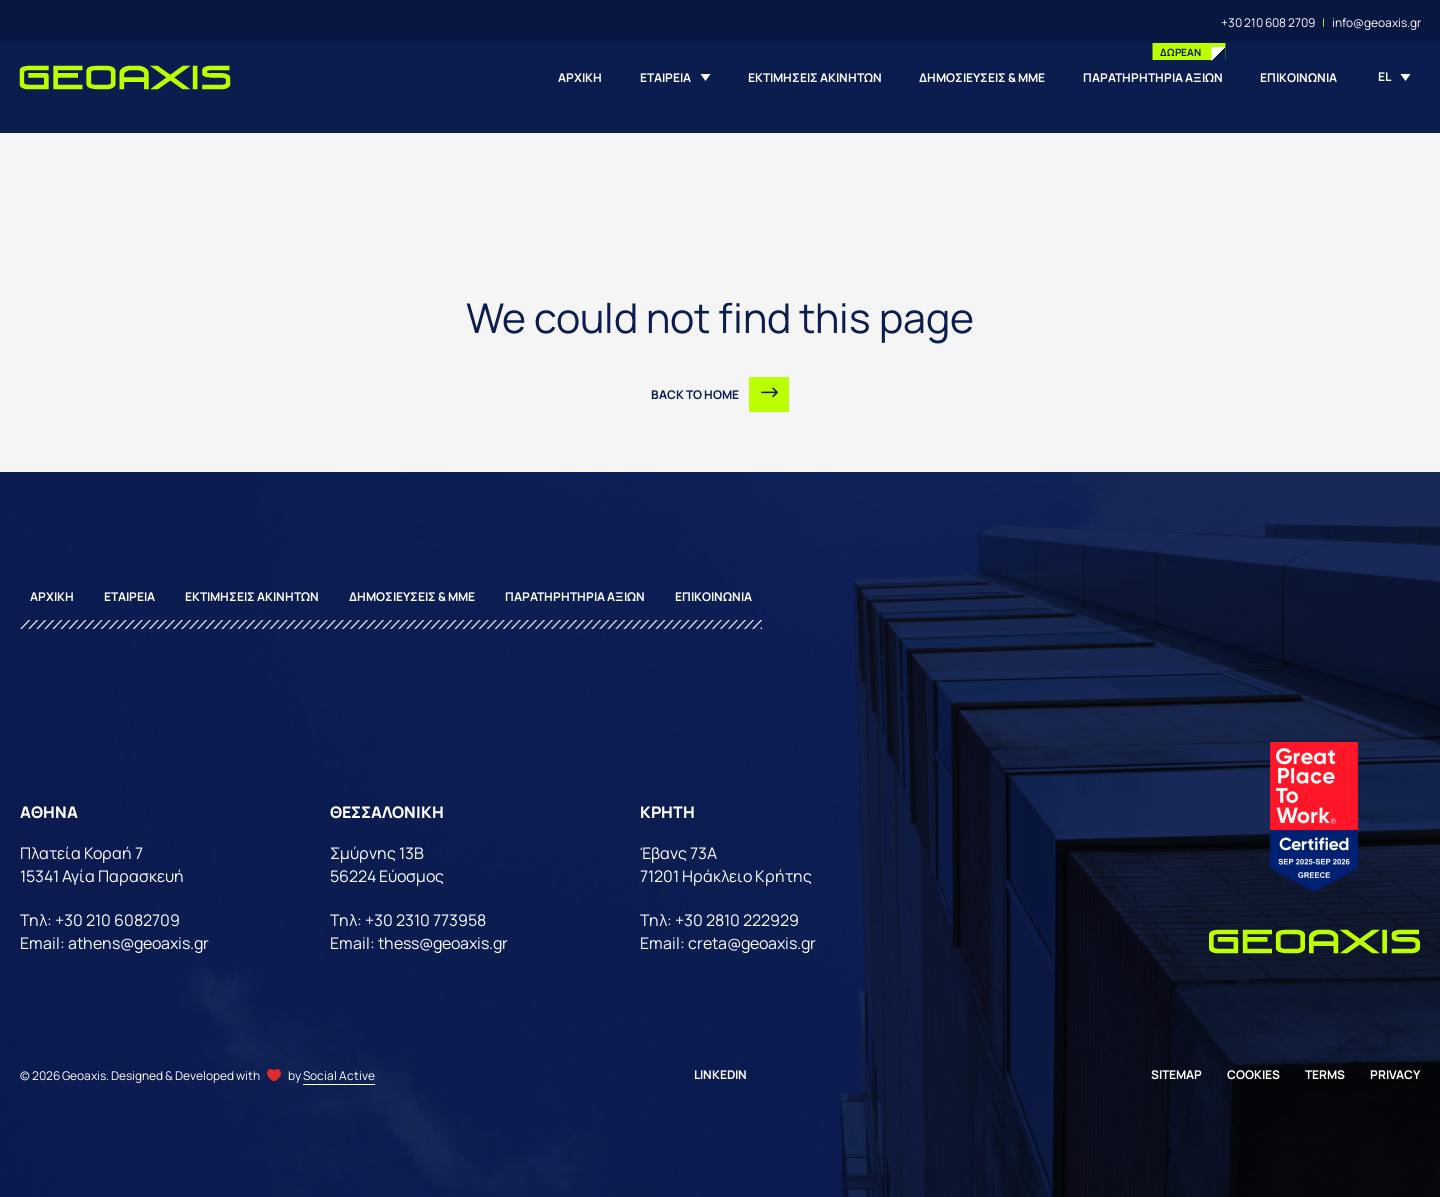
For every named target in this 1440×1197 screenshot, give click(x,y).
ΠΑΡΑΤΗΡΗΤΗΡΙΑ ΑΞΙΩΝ (1153, 77)
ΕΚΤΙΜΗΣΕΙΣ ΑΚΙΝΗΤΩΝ (815, 77)
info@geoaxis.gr (1376, 22)
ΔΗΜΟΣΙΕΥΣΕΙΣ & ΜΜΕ (982, 77)
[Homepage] (125, 77)
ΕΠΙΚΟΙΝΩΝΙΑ (1298, 77)
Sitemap (1176, 1074)
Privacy (1395, 1074)
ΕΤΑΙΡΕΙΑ (665, 77)
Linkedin (720, 1074)
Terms (1325, 1074)
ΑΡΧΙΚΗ (580, 77)
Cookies (1253, 1074)
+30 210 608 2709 (1268, 22)
